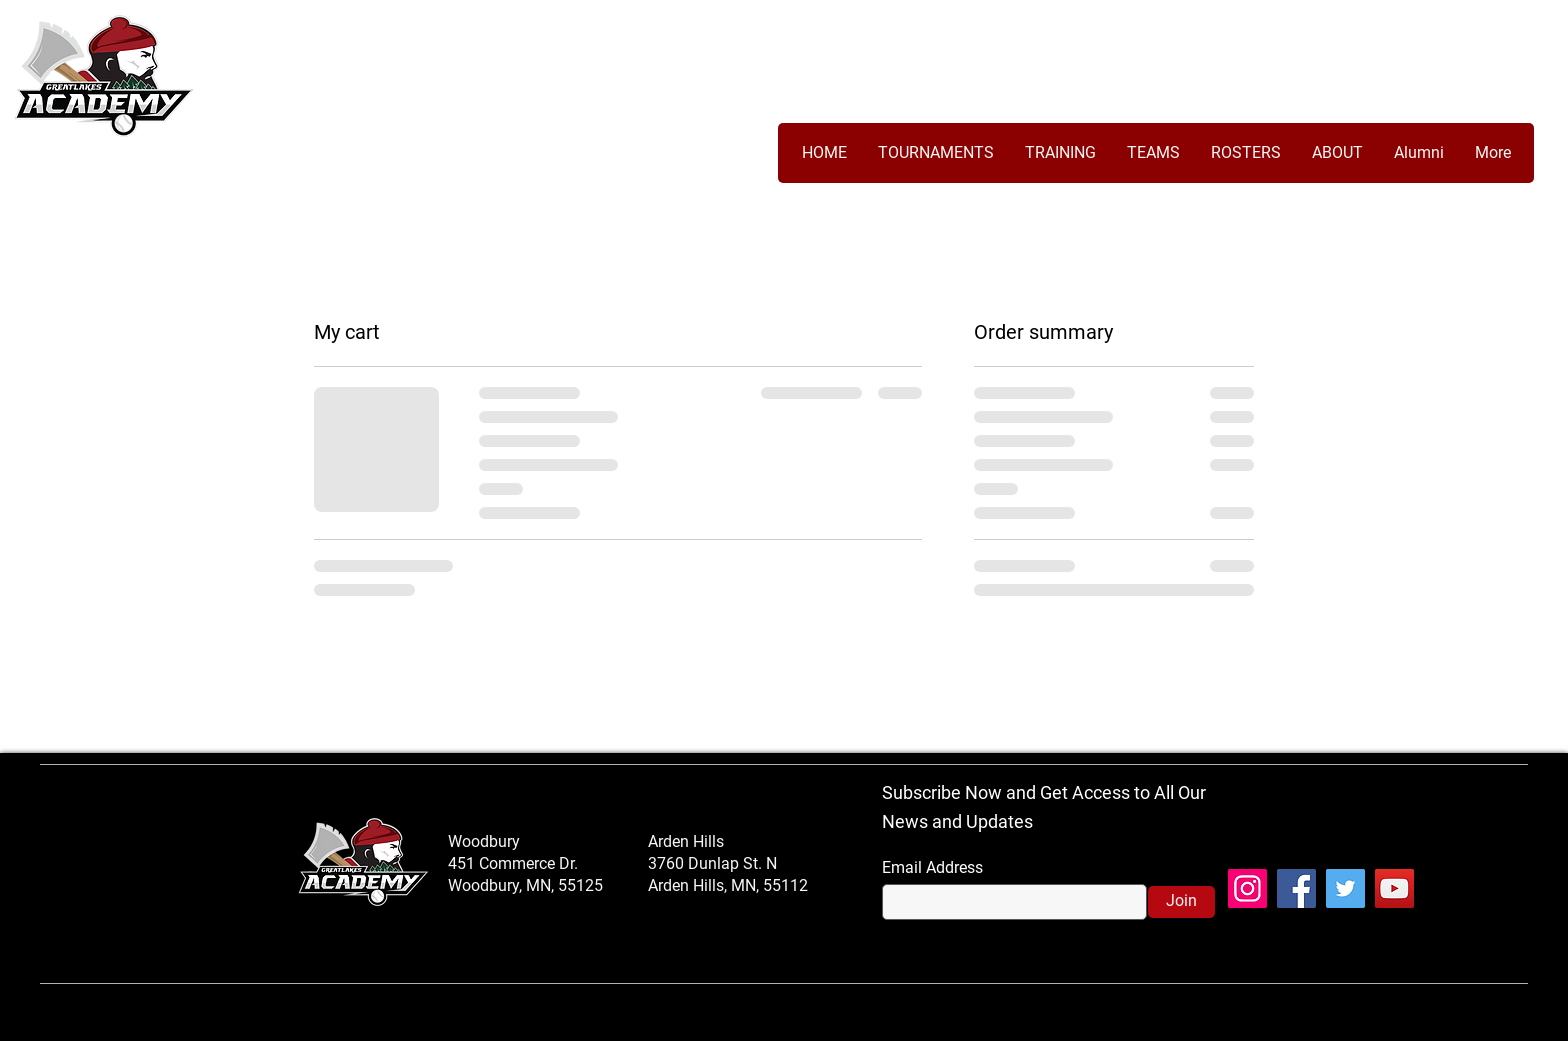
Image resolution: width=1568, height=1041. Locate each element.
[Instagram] (1247, 888)
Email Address (932, 868)
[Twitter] (1345, 888)
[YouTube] (1394, 888)
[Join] (1181, 902)
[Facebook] (1296, 888)
